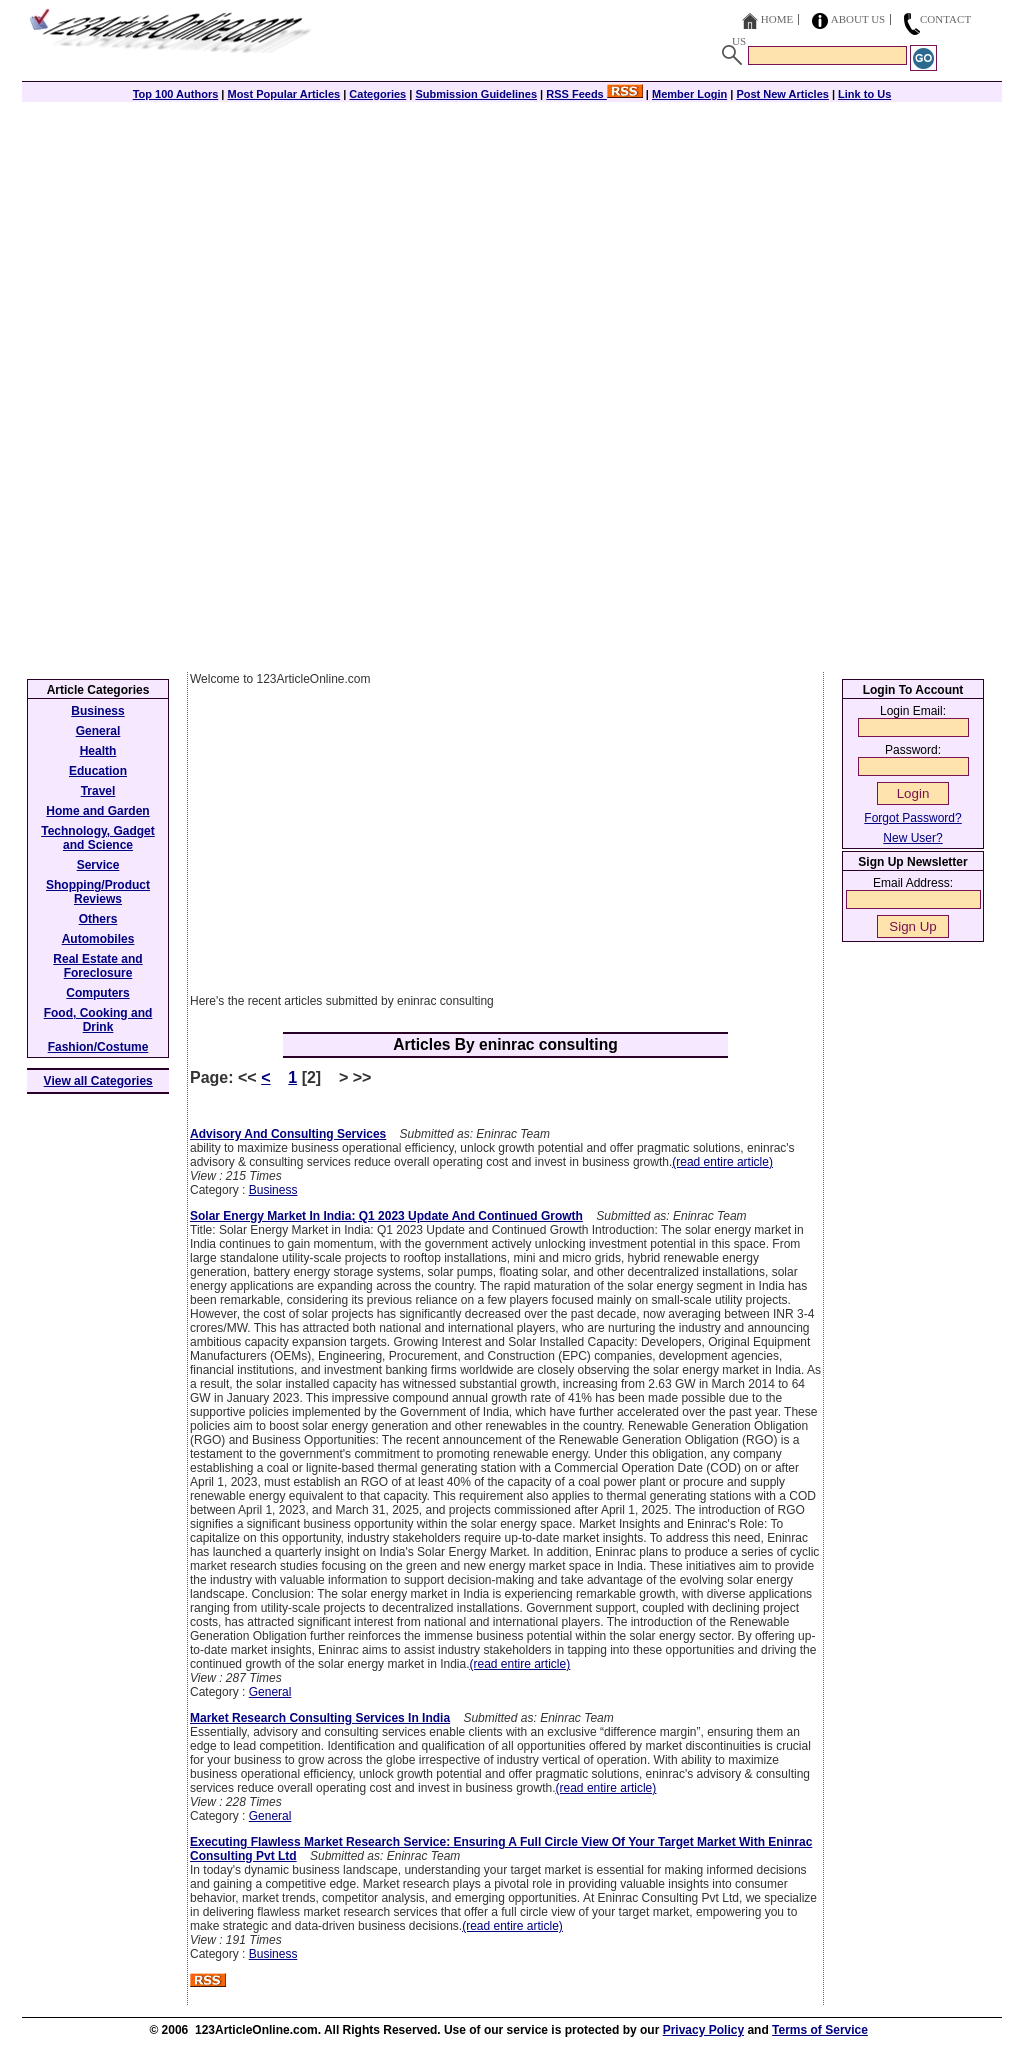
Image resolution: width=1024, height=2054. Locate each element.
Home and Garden (97, 811)
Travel (98, 791)
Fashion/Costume (98, 1047)
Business (273, 1190)
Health (98, 751)
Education (98, 771)
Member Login (689, 94)
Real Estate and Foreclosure (97, 966)
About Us (858, 19)
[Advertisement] (512, 242)
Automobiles (98, 939)
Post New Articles (782, 94)
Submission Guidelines (476, 94)
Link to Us (864, 94)
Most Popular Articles (283, 94)
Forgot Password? (912, 818)
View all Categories (98, 1081)
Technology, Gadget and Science (98, 838)
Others (98, 919)
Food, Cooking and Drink (98, 1020)
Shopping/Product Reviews (98, 892)
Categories (377, 94)
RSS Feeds (594, 94)
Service (98, 865)
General (270, 1692)
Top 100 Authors (176, 94)
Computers (97, 993)
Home (777, 19)
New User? (912, 838)
